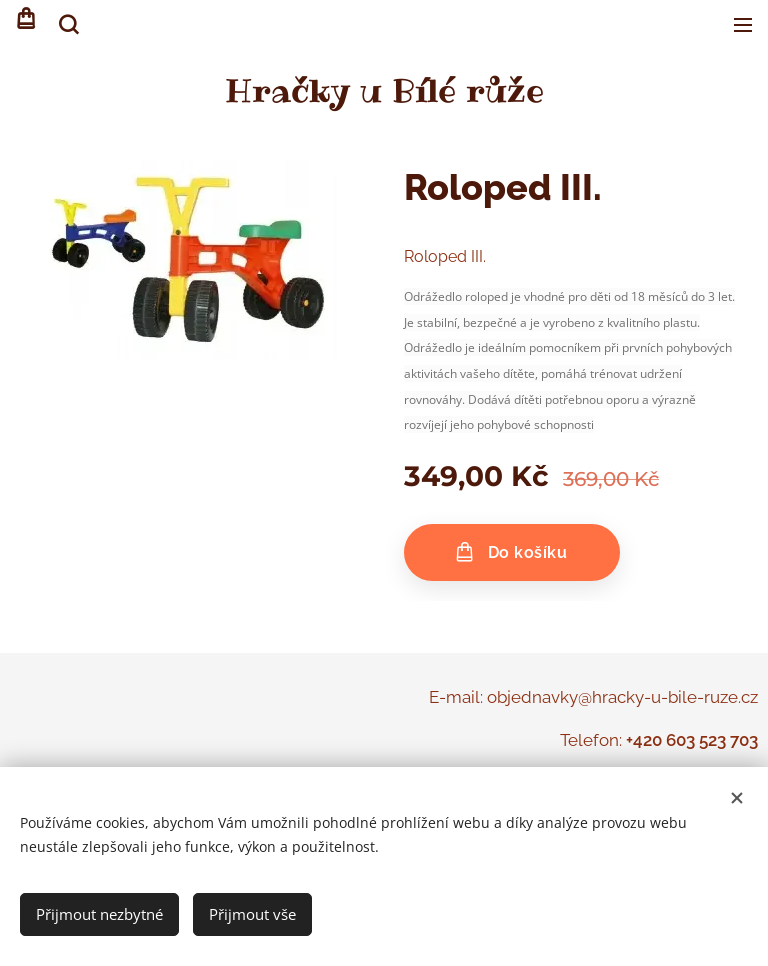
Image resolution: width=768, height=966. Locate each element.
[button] (67, 25)
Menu (743, 25)
